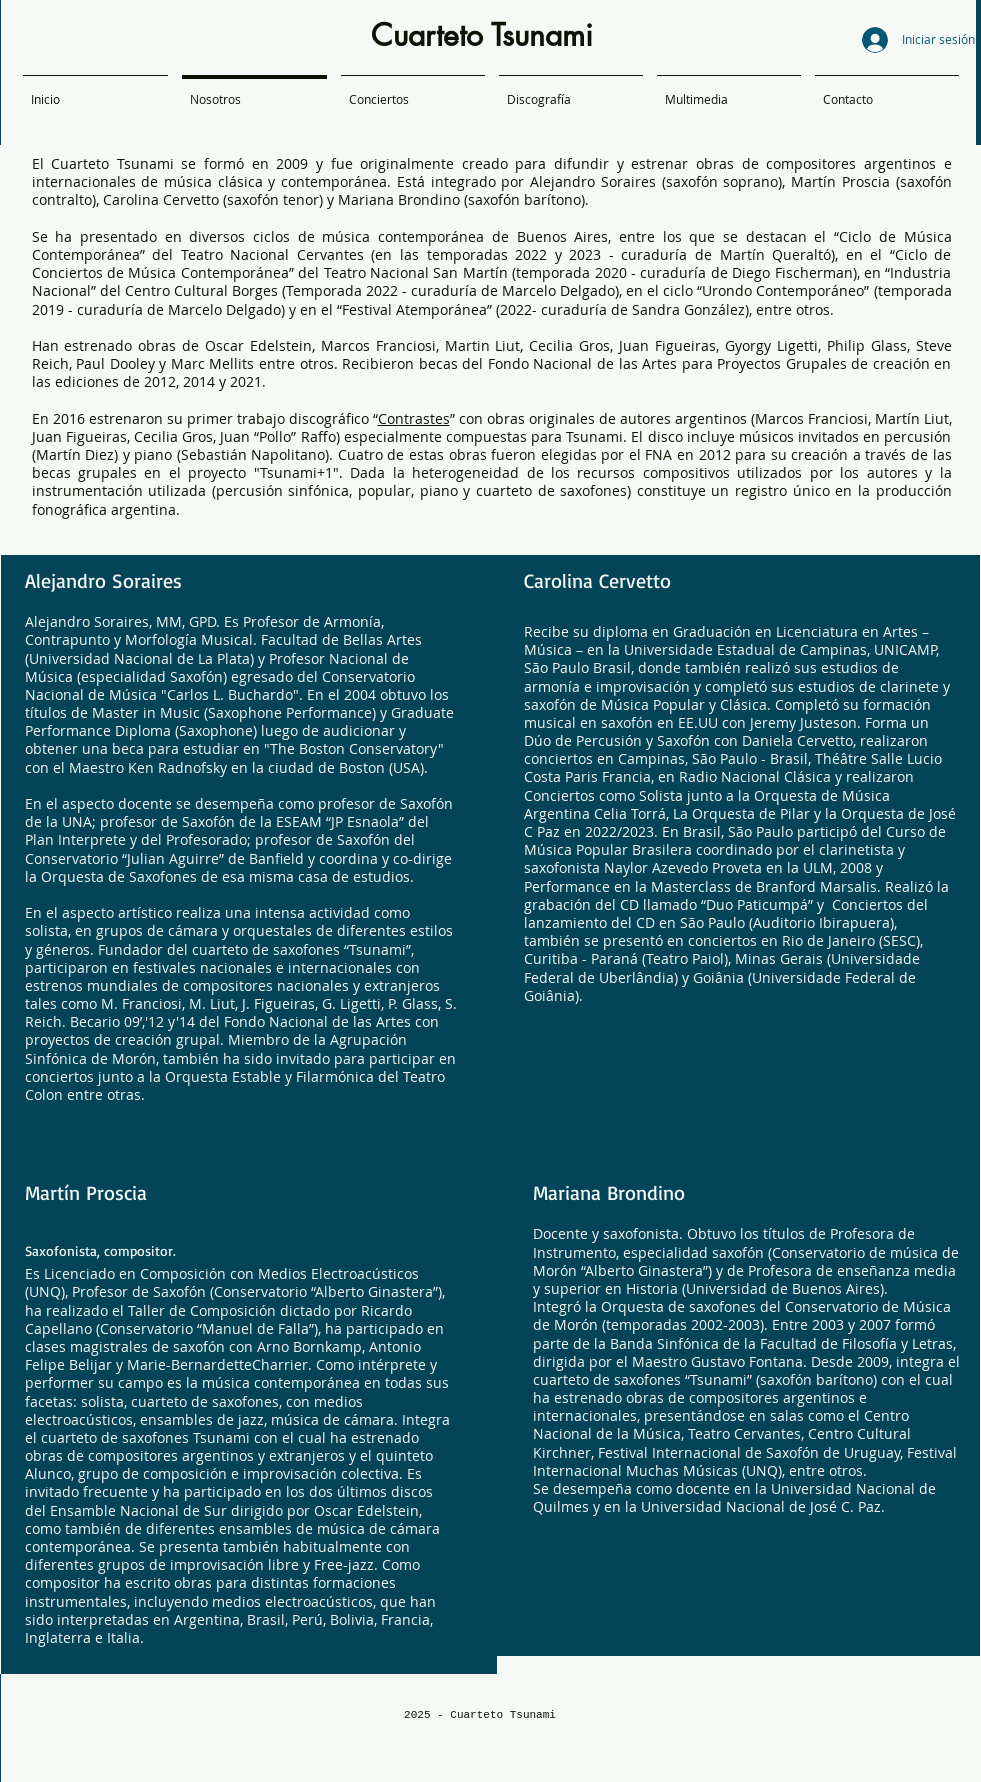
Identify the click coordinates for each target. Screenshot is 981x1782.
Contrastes (414, 418)
